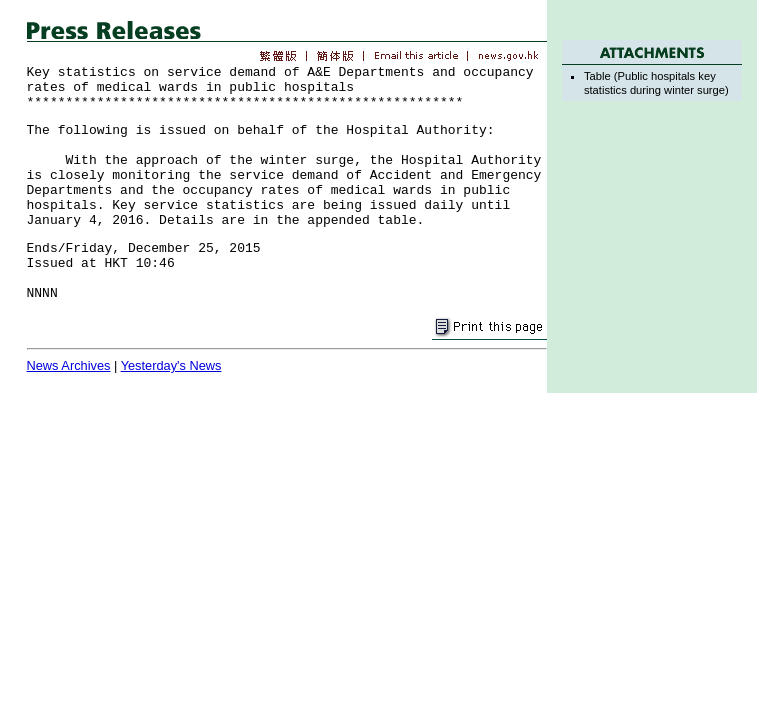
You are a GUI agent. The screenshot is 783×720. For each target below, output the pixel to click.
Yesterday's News (171, 365)
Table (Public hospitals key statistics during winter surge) (656, 82)
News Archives (69, 365)
